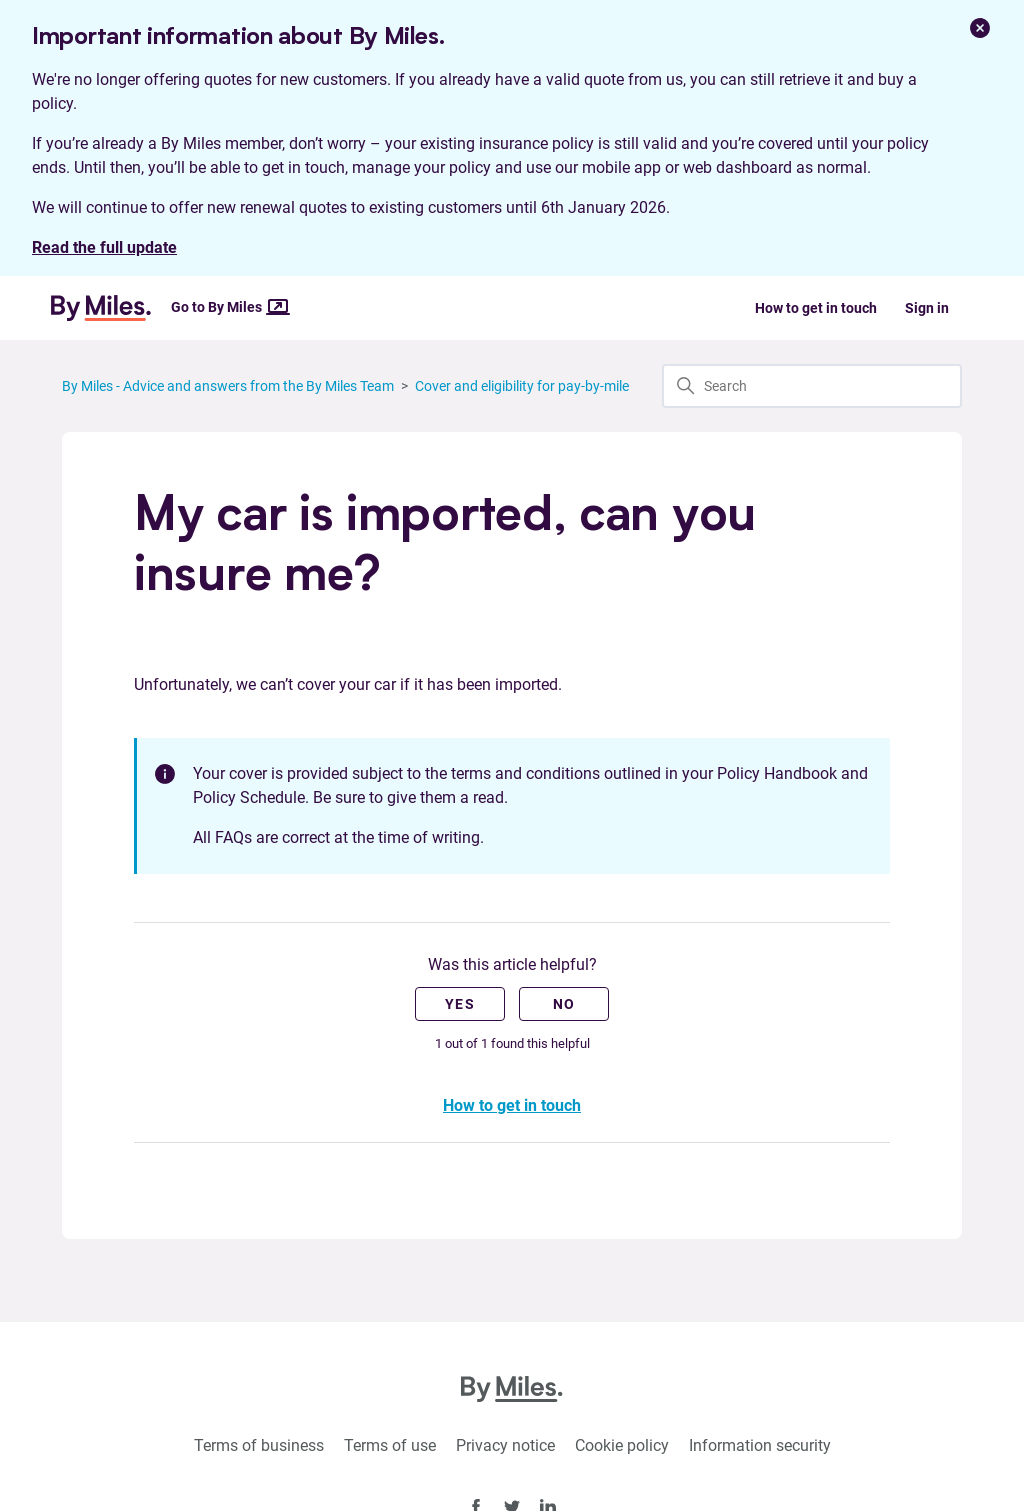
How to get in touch (816, 308)
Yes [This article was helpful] (460, 1004)
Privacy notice (505, 1445)
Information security (760, 1445)
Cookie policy (622, 1445)
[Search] (812, 386)
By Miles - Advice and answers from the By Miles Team (228, 386)
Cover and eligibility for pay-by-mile (522, 386)
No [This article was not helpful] (564, 1004)
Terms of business (259, 1445)
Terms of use (390, 1445)
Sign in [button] (927, 308)
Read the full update (104, 247)
